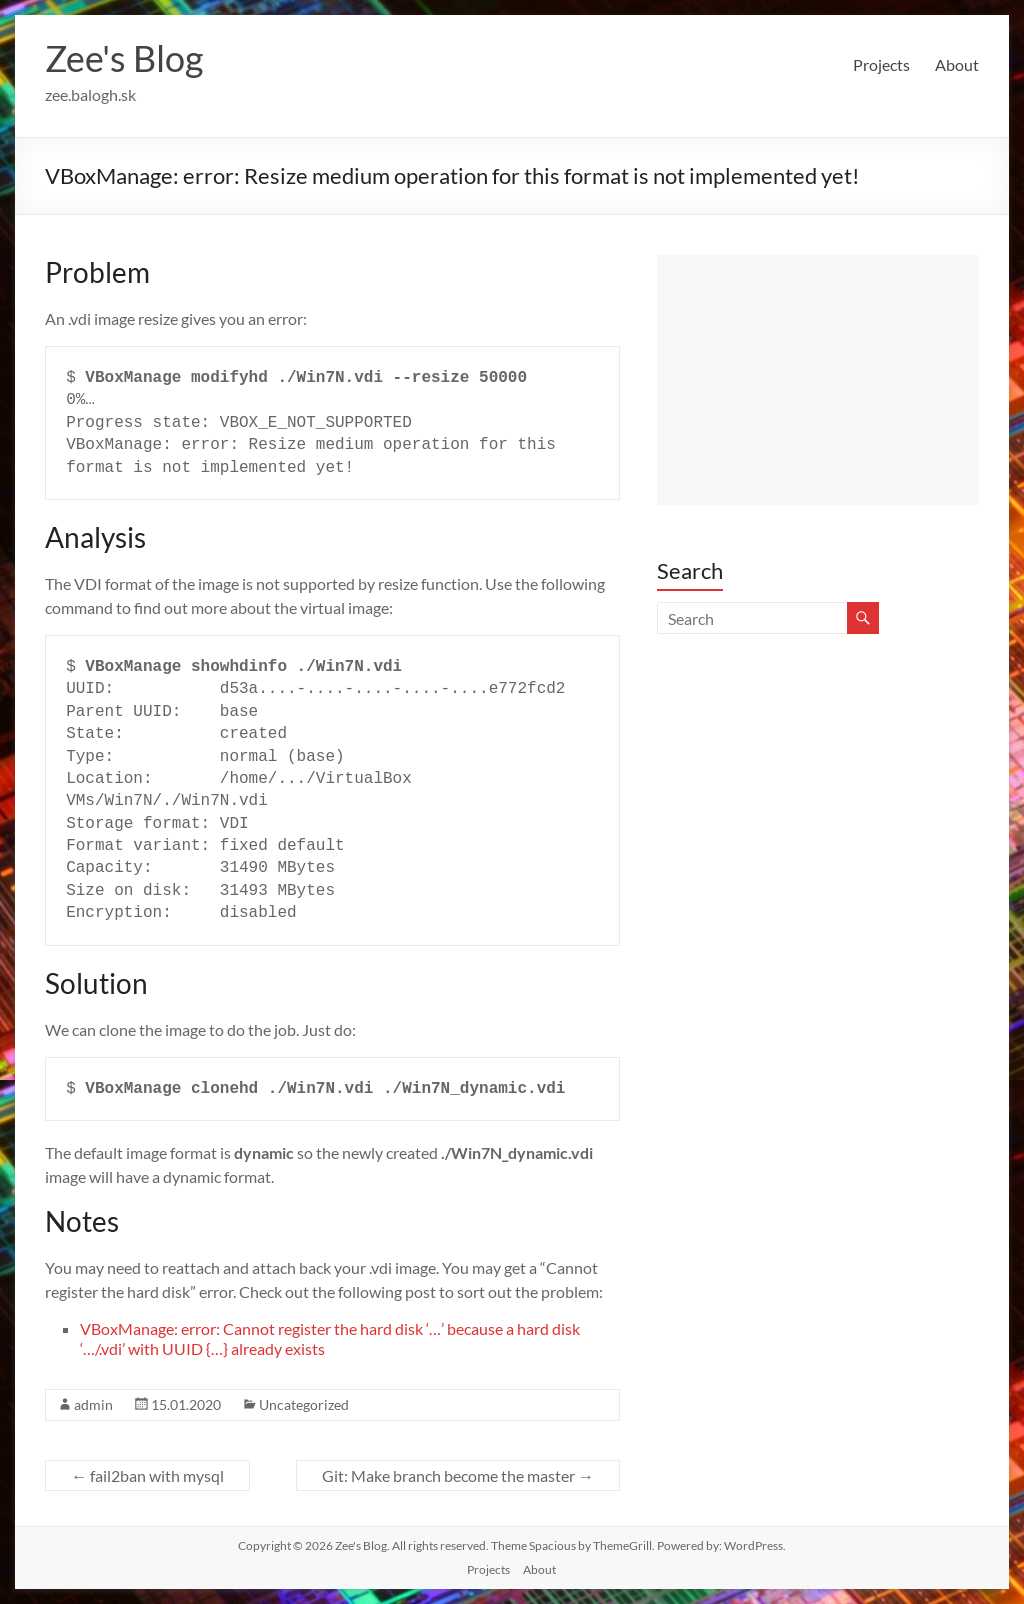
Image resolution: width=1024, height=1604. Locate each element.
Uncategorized (304, 1404)
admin (93, 1404)
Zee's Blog (124, 58)
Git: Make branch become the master (458, 1475)
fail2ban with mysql (147, 1475)
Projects (881, 64)
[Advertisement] (818, 380)
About (957, 64)
